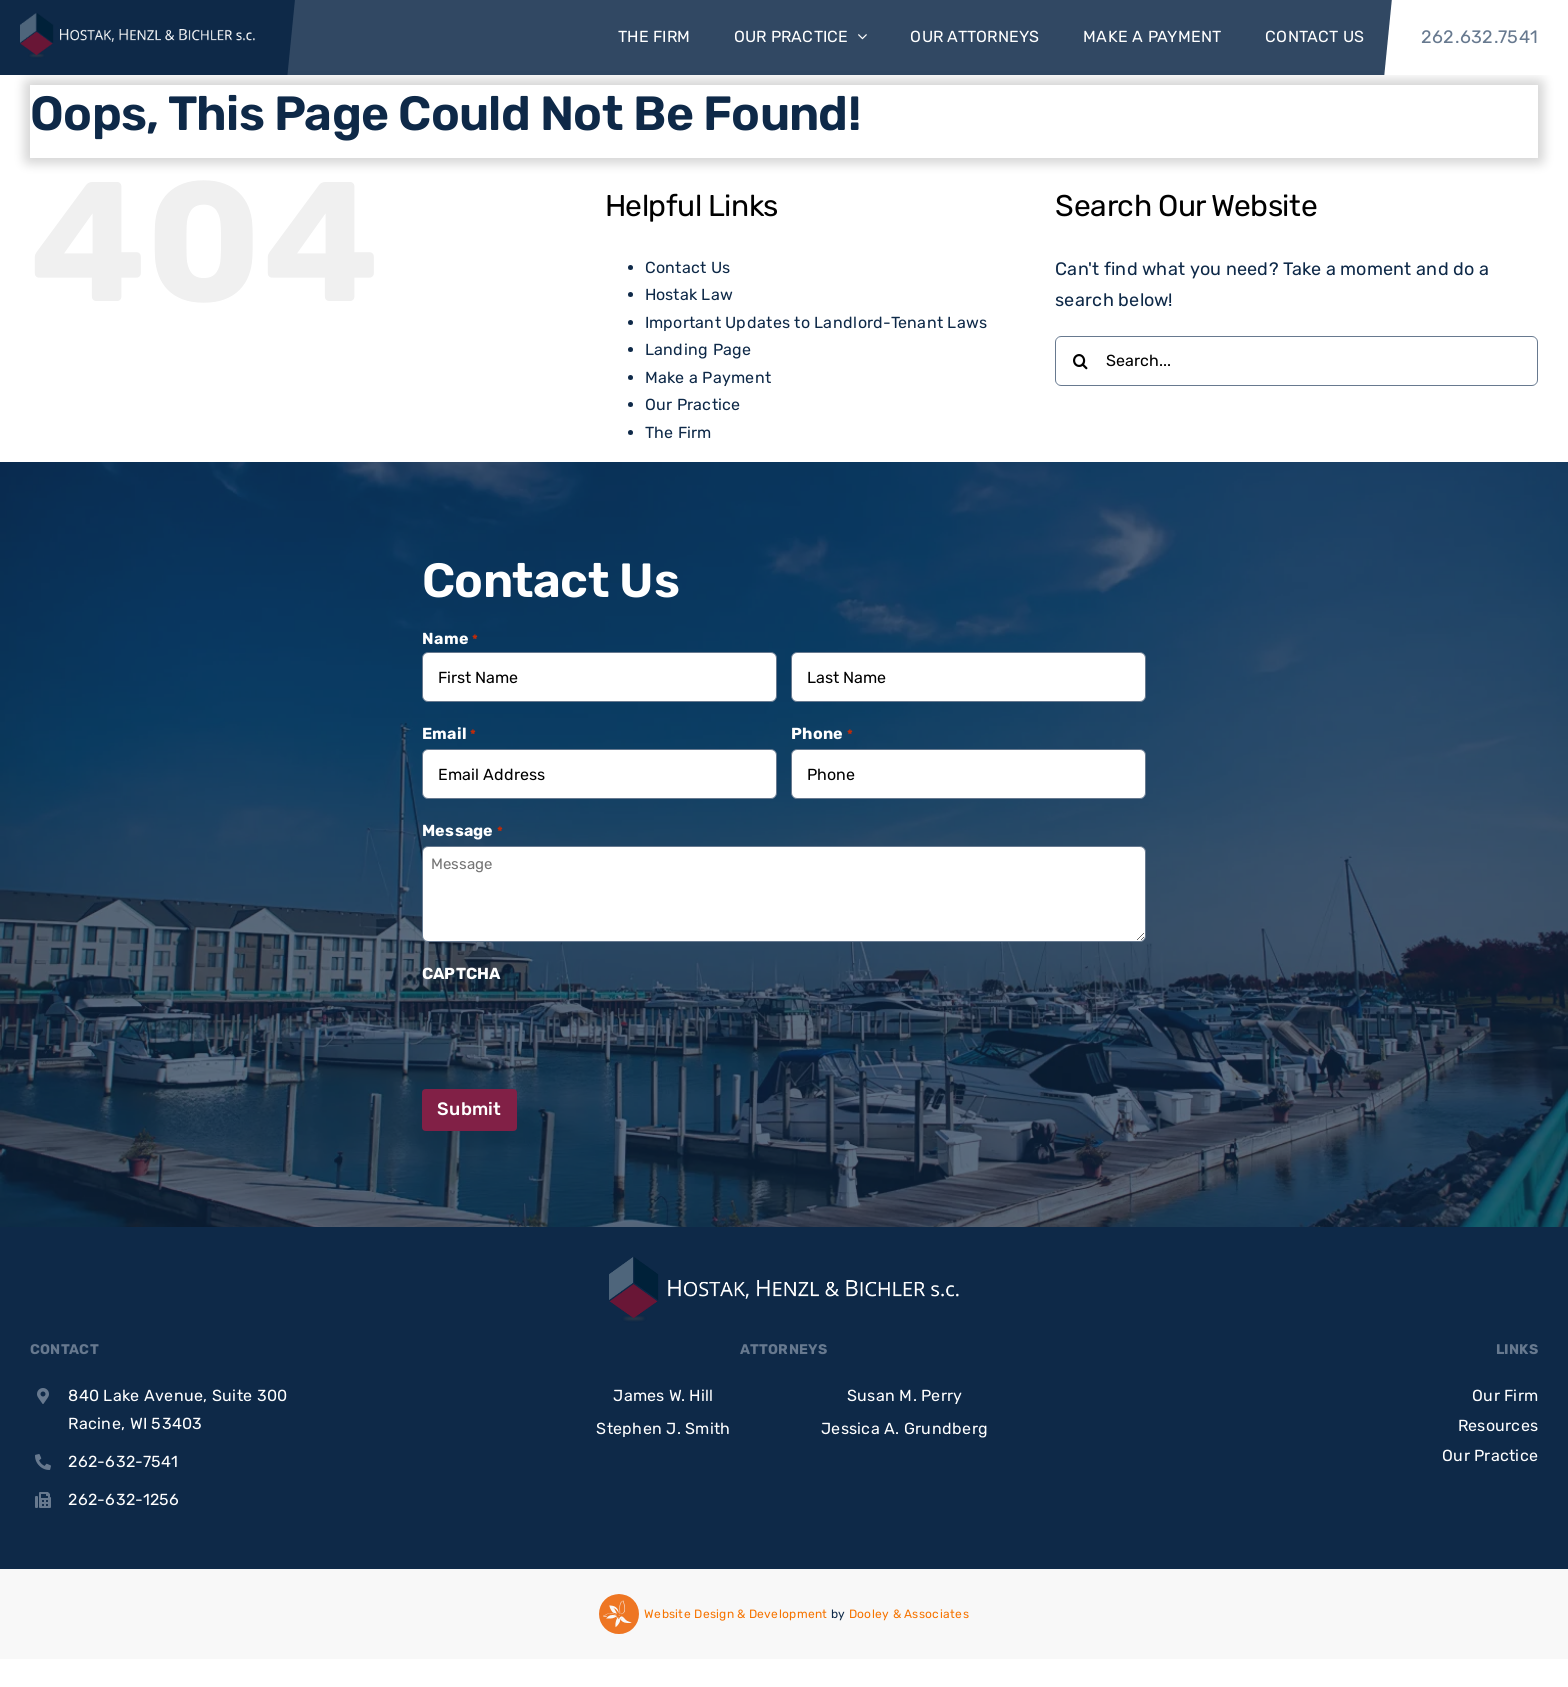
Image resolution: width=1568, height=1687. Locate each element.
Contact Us (688, 267)
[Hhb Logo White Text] (137, 37)
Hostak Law (689, 294)
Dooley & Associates (909, 1614)
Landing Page (698, 349)
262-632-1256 (123, 1499)
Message (462, 832)
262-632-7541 (123, 1461)
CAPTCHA (461, 973)
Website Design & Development (736, 1614)
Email (449, 735)
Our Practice (693, 404)
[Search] (1080, 361)
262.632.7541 (1479, 37)
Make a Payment (708, 377)
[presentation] (574, 1028)
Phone (822, 735)
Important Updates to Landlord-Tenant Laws (816, 322)
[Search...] (1296, 361)
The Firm (678, 432)
